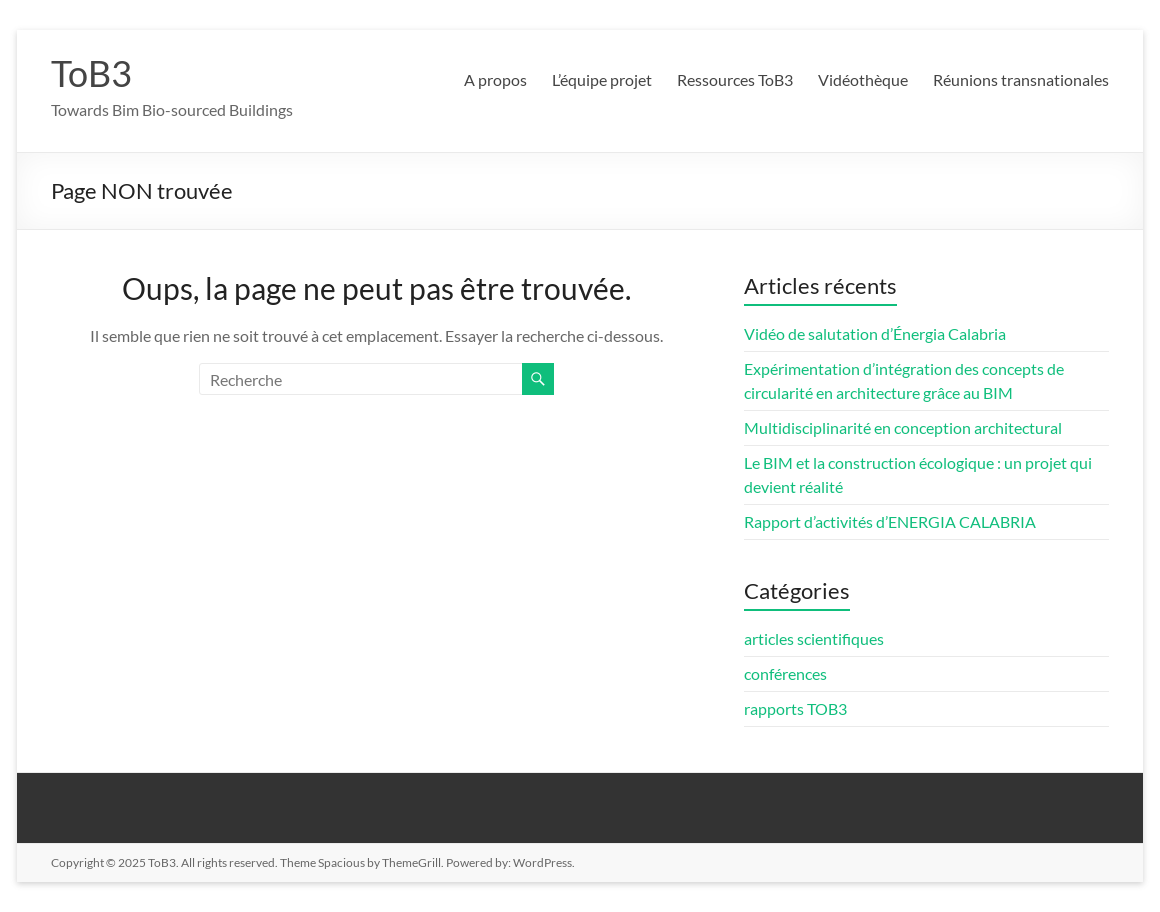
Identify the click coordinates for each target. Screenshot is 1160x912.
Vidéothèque (863, 79)
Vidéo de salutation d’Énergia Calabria (875, 333)
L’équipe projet (602, 79)
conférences (785, 673)
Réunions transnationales (1021, 79)
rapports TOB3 (795, 708)
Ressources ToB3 (735, 79)
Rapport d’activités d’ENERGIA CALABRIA (890, 521)
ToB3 (91, 73)
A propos (495, 79)
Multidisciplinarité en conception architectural (903, 427)
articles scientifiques (814, 638)
